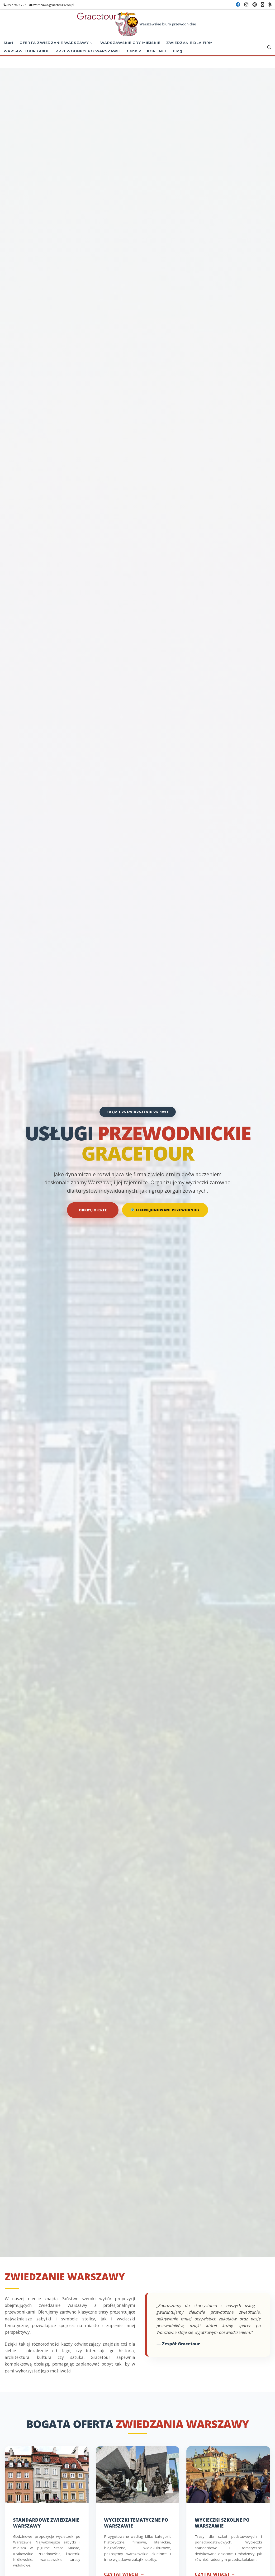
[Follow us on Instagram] (246, 4)
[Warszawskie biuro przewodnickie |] (107, 23)
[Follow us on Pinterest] (254, 4)
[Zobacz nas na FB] (238, 4)
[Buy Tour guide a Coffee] (269, 4)
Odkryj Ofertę (93, 1210)
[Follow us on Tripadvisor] (262, 4)
